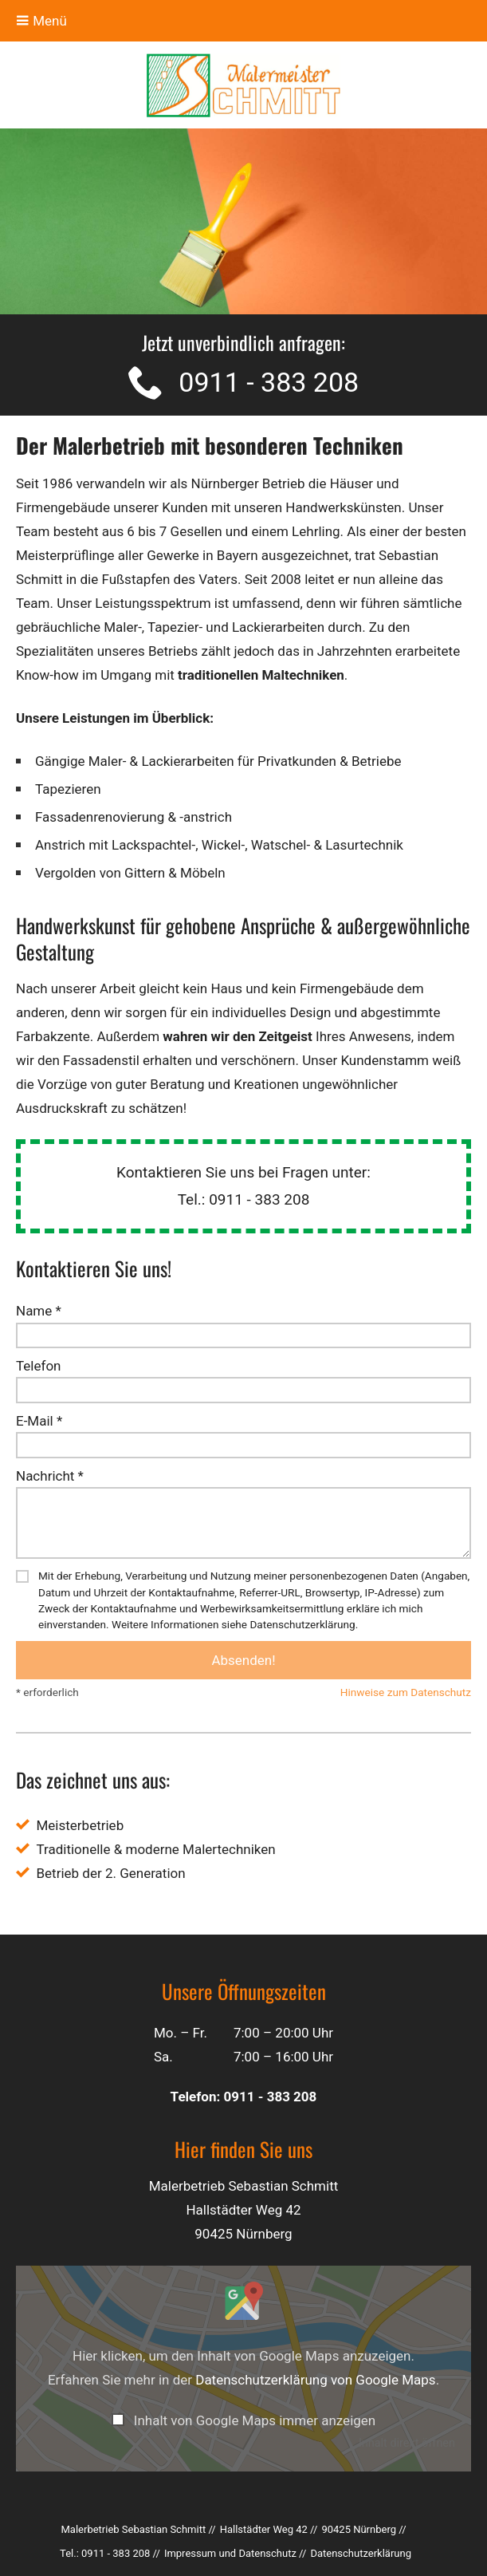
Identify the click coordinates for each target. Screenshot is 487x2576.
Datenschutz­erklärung (360, 2553)
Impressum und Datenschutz (230, 2553)
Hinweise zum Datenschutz (405, 1692)
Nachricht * (50, 1476)
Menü (41, 21)
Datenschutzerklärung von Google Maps (315, 2380)
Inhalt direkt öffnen (407, 2443)
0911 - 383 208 (269, 382)
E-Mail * (39, 1421)
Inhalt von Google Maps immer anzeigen (254, 2420)
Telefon (38, 1366)
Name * (38, 1311)
